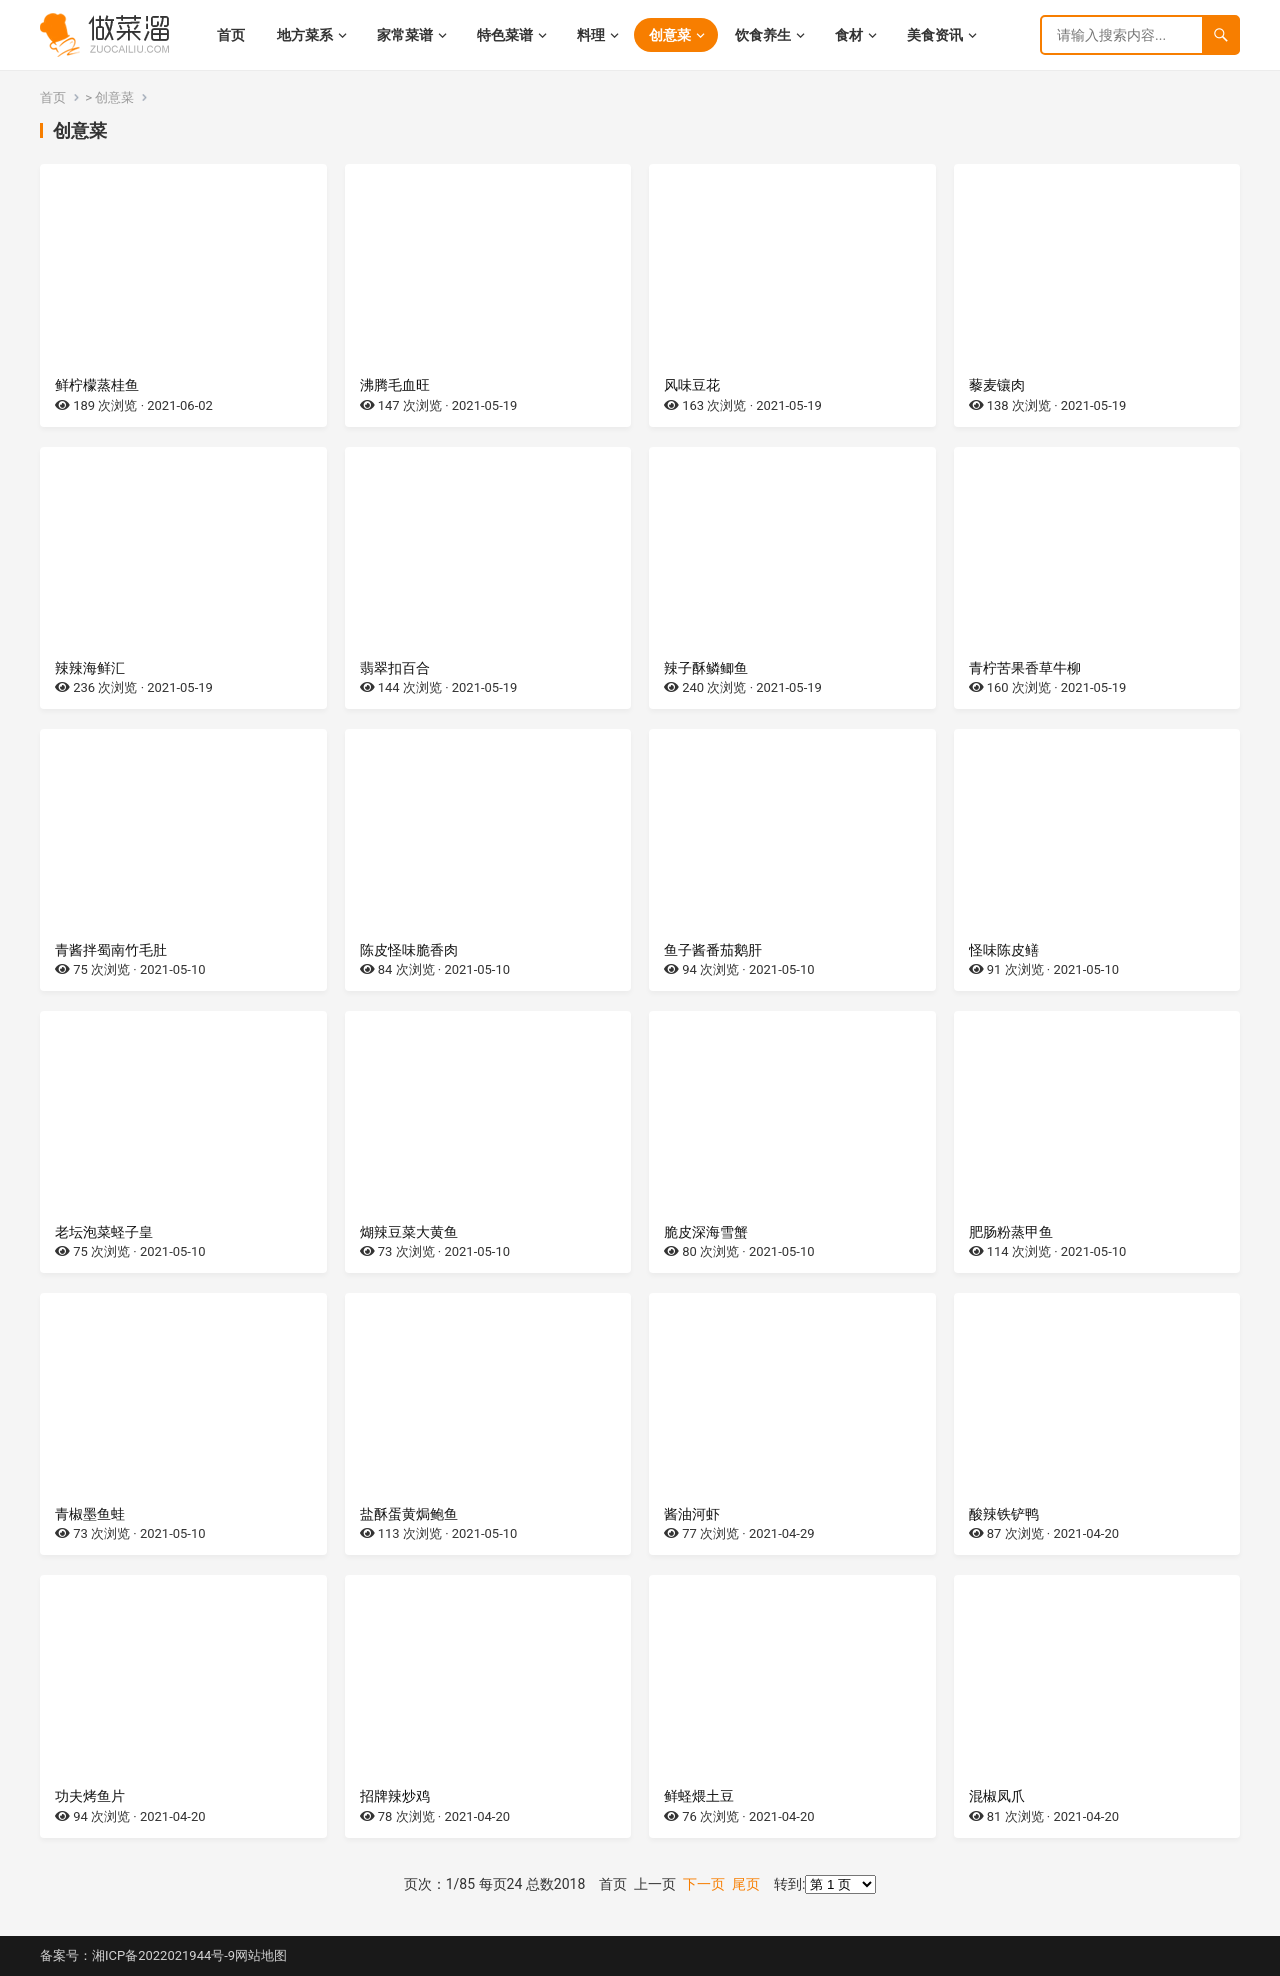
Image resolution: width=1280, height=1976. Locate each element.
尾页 (746, 1884)
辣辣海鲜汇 (90, 668)
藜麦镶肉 (997, 385)
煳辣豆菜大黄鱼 (409, 1232)
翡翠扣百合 (395, 668)
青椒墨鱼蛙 (90, 1514)
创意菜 (114, 97)
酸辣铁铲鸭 (1004, 1514)
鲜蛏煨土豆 (699, 1796)
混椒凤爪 (997, 1796)
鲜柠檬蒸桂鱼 (97, 385)
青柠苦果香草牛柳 (1025, 668)
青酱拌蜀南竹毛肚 (111, 950)
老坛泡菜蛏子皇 (104, 1232)
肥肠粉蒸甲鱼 (1011, 1232)
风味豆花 (692, 385)
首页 (53, 97)
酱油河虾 (692, 1514)
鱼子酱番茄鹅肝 (713, 950)
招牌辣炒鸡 (395, 1796)
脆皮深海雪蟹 (706, 1232)
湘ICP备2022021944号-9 (163, 1955)
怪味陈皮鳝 (1004, 950)
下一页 (704, 1884)
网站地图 (261, 1955)
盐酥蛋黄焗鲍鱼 (409, 1514)
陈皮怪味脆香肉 (409, 950)
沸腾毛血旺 (395, 385)
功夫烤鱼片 (90, 1796)
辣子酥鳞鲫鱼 (706, 668)
